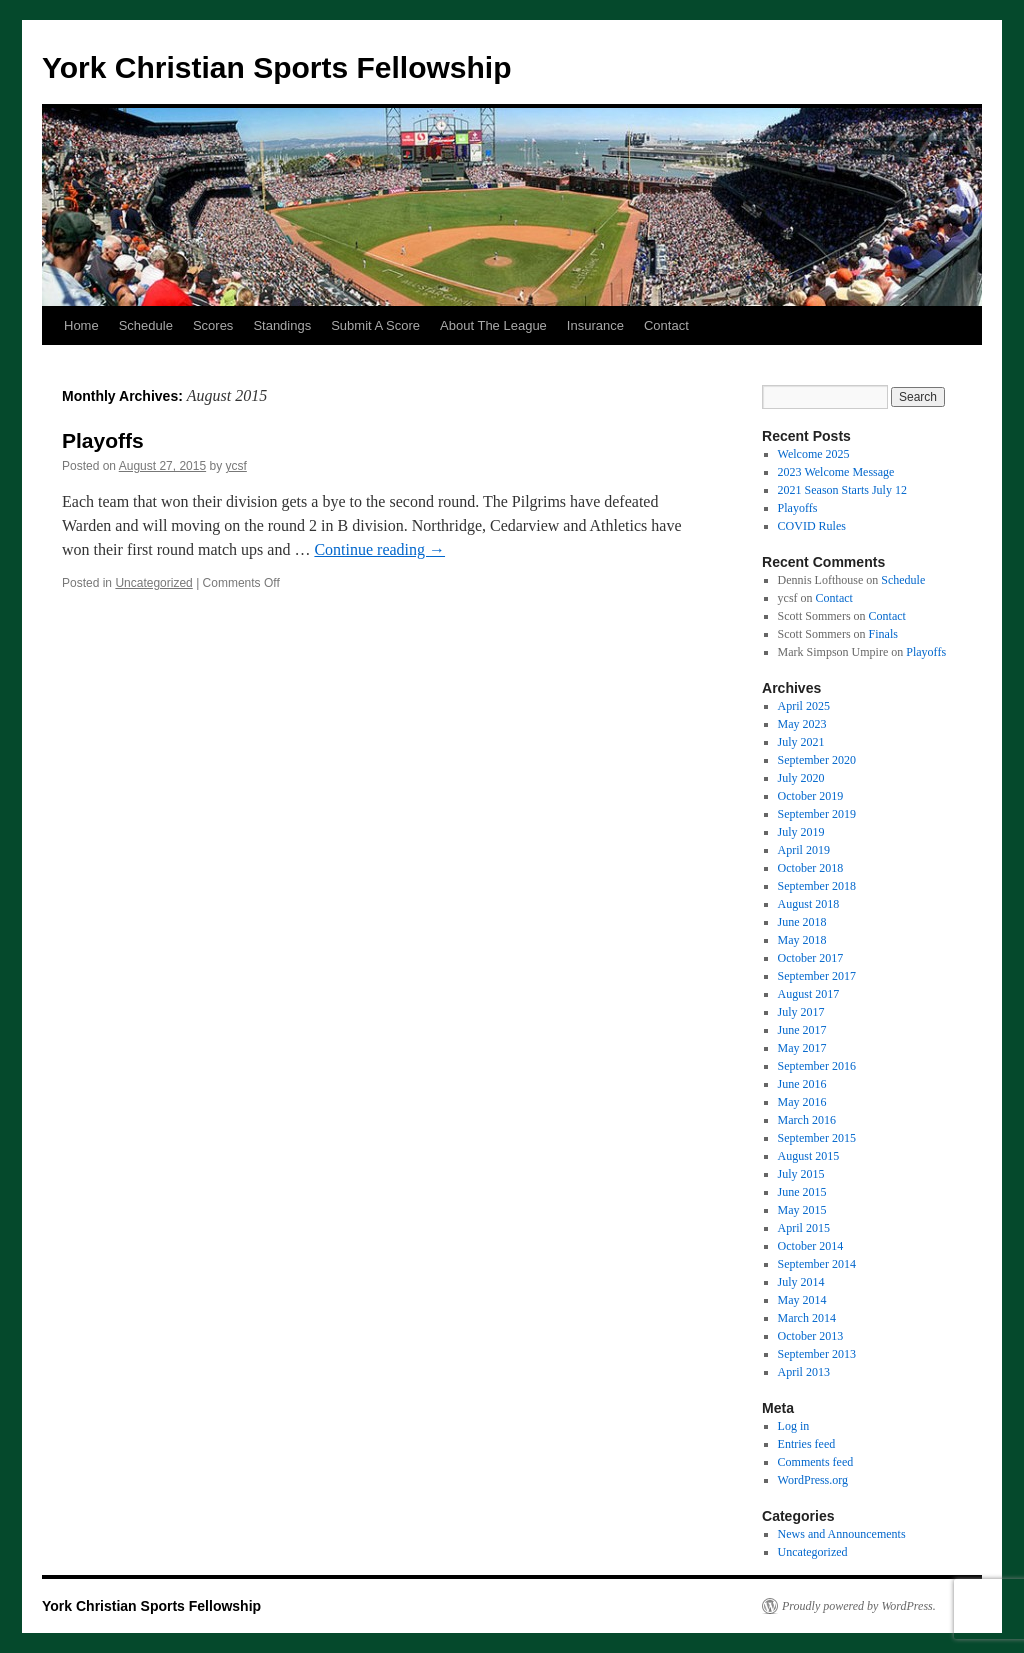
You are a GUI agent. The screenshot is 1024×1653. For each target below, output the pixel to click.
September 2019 (817, 814)
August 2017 (809, 994)
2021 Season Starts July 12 (842, 490)
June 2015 (802, 1192)
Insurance (595, 325)
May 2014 (802, 1300)
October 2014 (811, 1246)
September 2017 (817, 976)
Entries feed (807, 1444)
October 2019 (811, 796)
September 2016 (817, 1066)
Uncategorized (153, 583)
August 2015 (809, 1156)
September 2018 (817, 886)
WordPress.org (813, 1480)
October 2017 (811, 958)
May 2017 (802, 1048)
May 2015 (802, 1210)
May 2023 (802, 724)
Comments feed (816, 1462)
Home (81, 325)
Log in (794, 1426)
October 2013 (811, 1336)
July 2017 (801, 1012)
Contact (666, 325)
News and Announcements (842, 1534)
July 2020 (801, 778)
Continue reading (379, 549)
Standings (282, 325)
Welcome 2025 (814, 454)
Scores (213, 325)
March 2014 (807, 1318)
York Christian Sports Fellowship (277, 67)
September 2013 (817, 1354)
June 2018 (802, 922)
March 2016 (807, 1120)
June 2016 (802, 1084)
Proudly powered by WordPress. (859, 1606)
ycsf (236, 466)
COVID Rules (812, 526)
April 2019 (804, 850)
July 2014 (801, 1282)
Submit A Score (375, 325)
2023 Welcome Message (836, 472)
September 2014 (817, 1264)
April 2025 (804, 706)
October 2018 (811, 868)
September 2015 (817, 1138)
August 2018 (809, 904)
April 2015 (804, 1228)
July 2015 (801, 1174)
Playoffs (103, 440)
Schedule (146, 325)
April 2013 (804, 1372)
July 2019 (801, 832)
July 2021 (801, 742)
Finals (883, 634)
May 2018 (802, 940)
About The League (493, 325)
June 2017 (802, 1030)
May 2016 (802, 1102)
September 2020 (817, 760)
